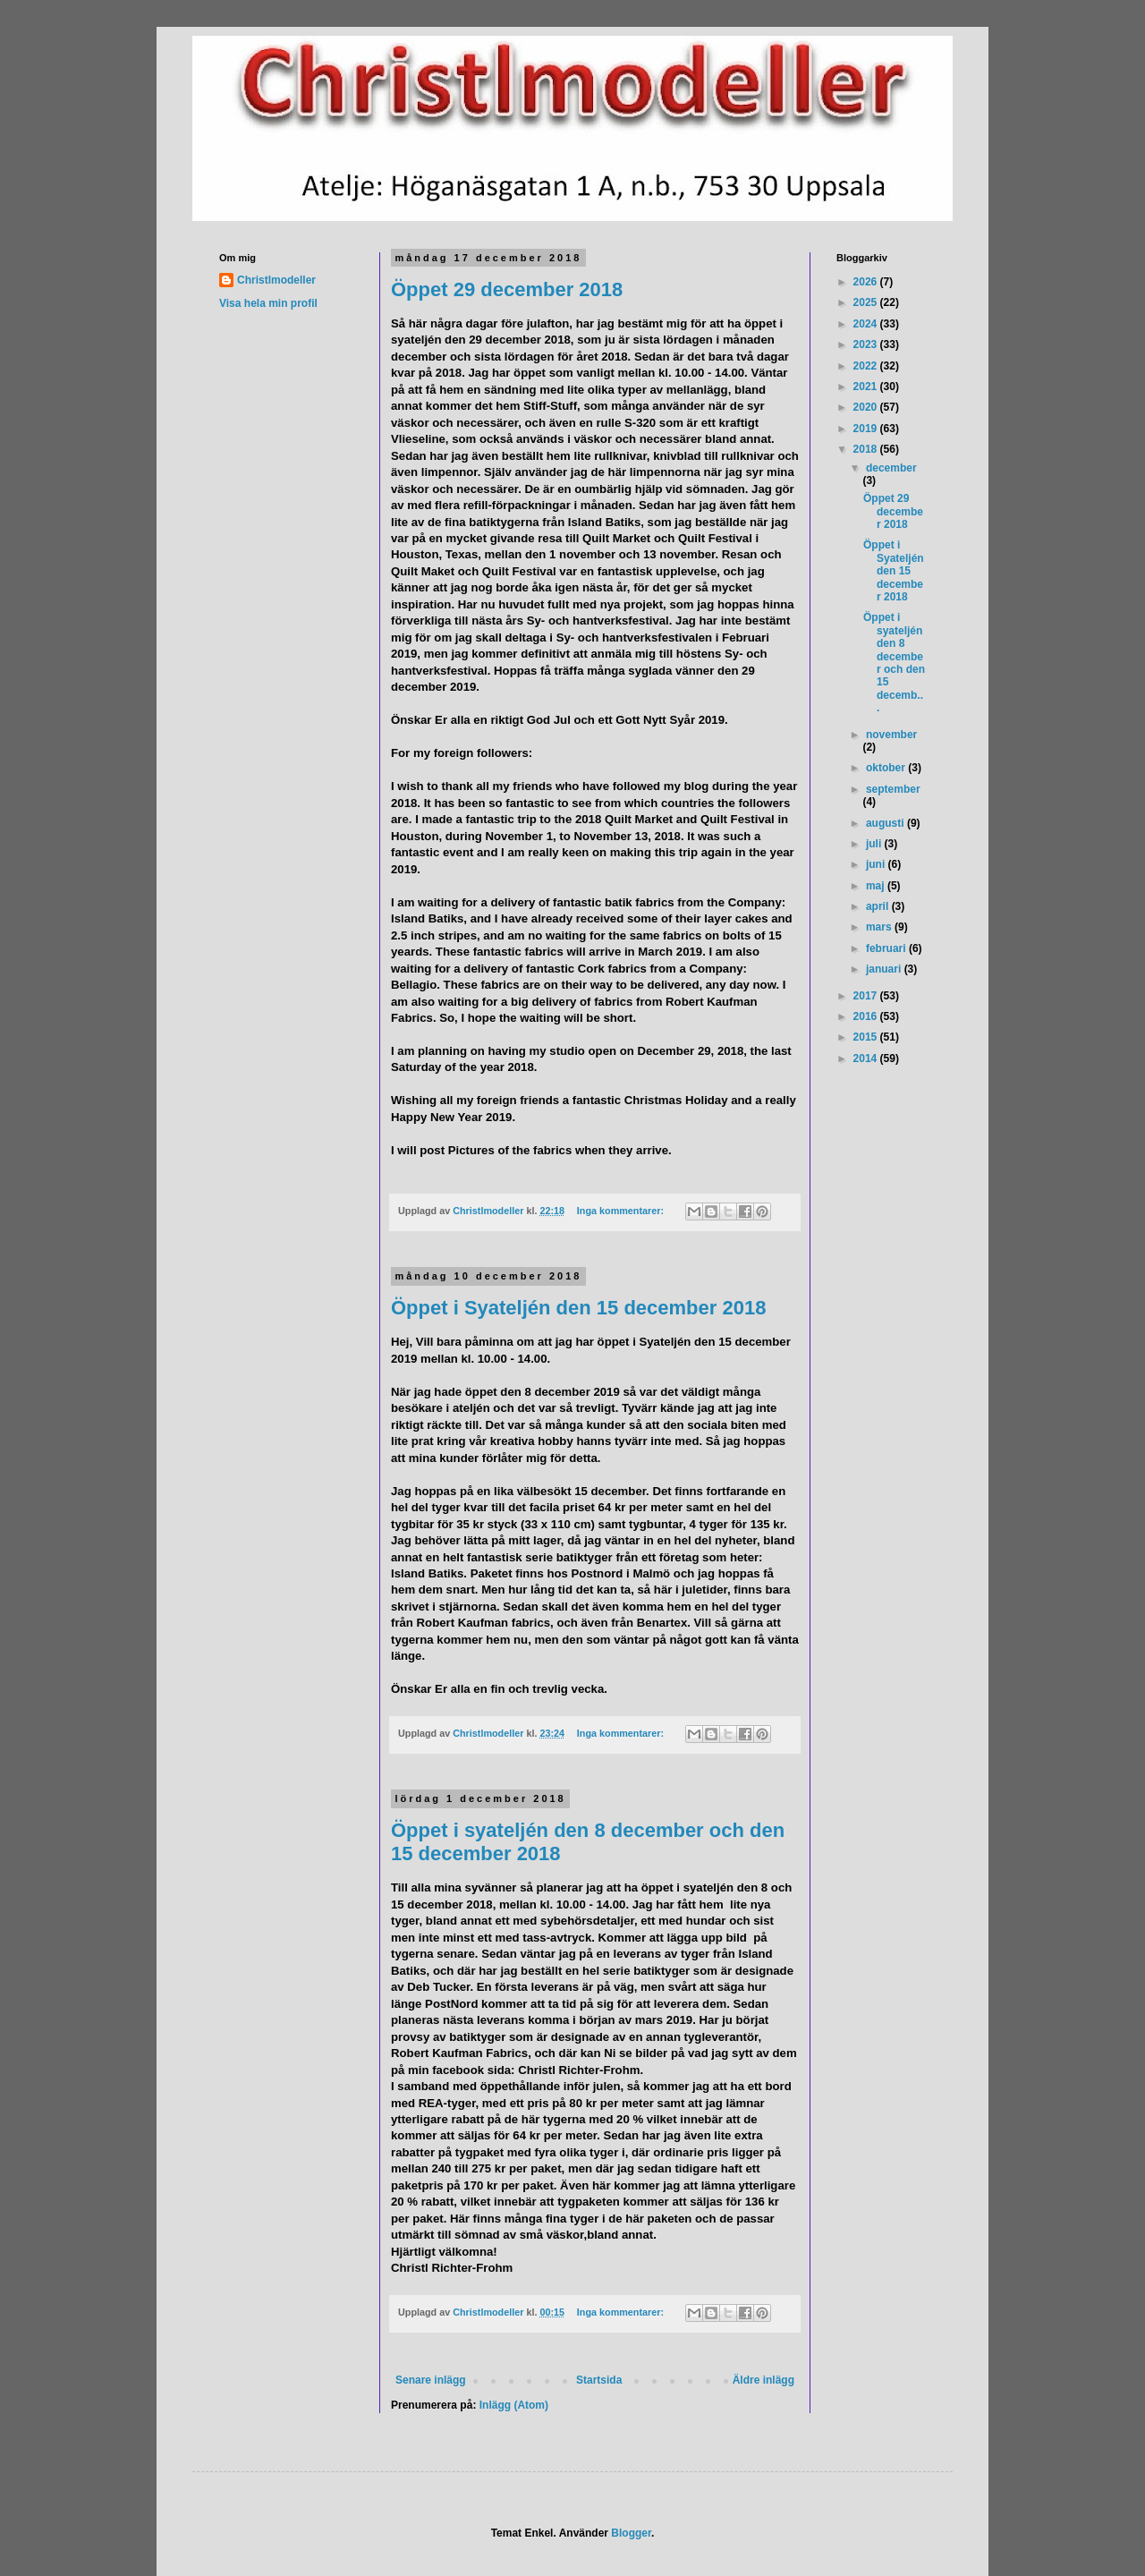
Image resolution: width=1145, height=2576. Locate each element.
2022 (866, 366)
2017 (866, 996)
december (891, 468)
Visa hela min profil (268, 303)
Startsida (599, 2380)
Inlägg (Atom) (513, 2405)
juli (875, 843)
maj (876, 886)
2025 (866, 302)
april (879, 906)
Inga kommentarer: (621, 1210)
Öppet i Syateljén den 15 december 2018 (578, 1308)
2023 (866, 344)
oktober (887, 767)
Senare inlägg (430, 2380)
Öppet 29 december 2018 (507, 289)
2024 (866, 324)
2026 (866, 282)
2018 (866, 449)
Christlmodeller (276, 280)
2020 (866, 407)
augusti (886, 823)
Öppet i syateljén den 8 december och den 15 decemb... (894, 662)
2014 (866, 1058)
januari (885, 969)
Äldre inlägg (763, 2380)
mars (880, 927)
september (893, 789)
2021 (866, 386)
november (891, 734)
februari (887, 948)
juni (877, 864)
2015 (866, 1037)
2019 (866, 428)
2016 (866, 1016)
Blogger (631, 2533)
